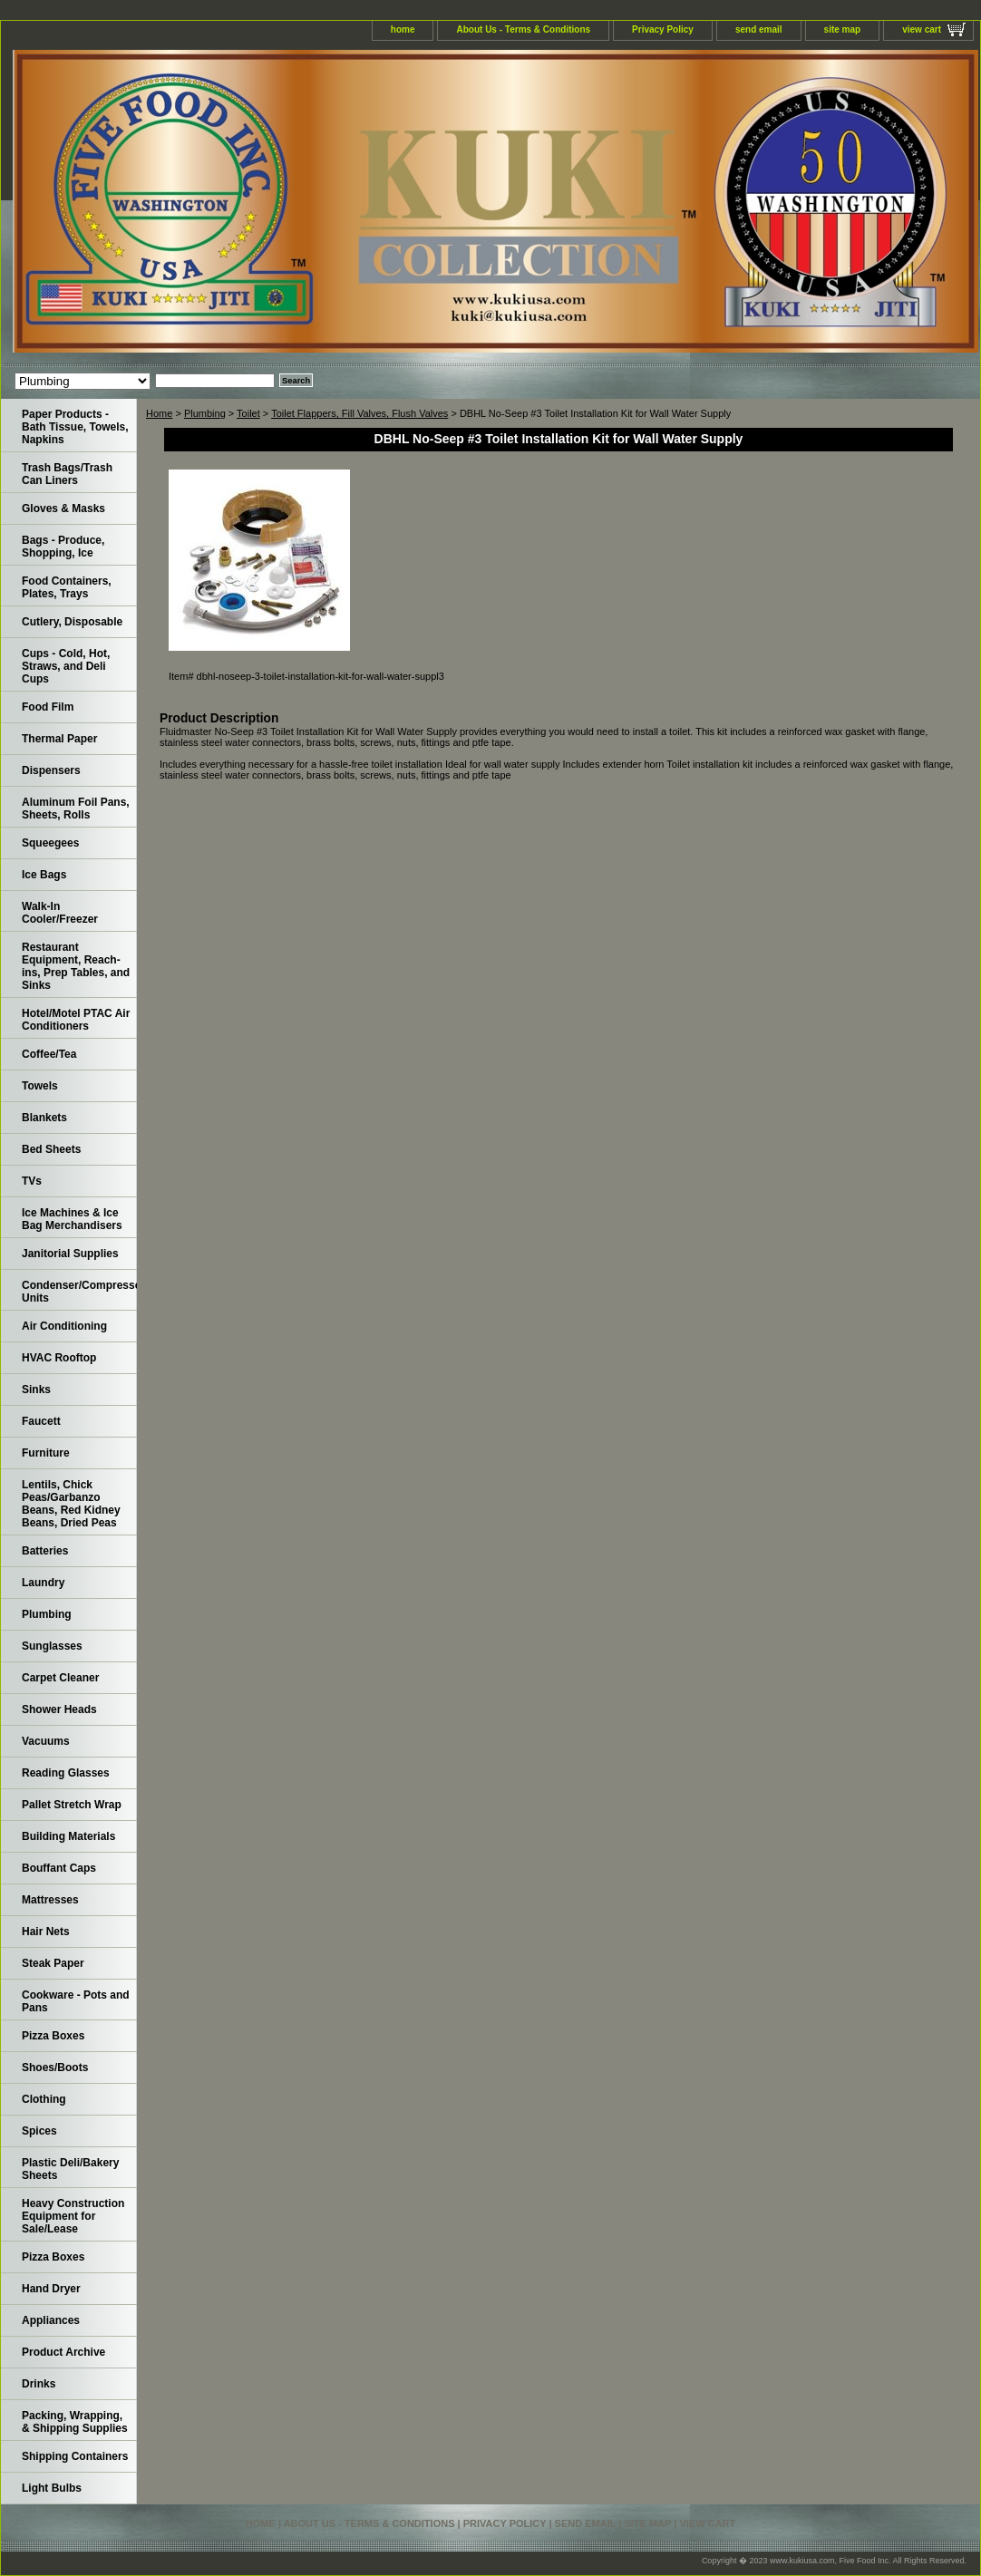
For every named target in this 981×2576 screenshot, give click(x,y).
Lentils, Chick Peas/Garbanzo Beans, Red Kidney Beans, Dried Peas (71, 1503)
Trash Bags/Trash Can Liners (67, 474)
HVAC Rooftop (59, 1357)
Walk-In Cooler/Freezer (60, 912)
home (403, 29)
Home (159, 413)
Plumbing (205, 413)
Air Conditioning (64, 1326)
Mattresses (50, 1899)
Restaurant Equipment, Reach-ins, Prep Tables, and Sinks (76, 966)
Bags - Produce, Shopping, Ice (63, 546)
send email (758, 29)
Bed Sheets (51, 1149)
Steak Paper (53, 1963)
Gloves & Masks (63, 508)
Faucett (41, 1421)
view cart (921, 29)
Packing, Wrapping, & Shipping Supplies (75, 2422)
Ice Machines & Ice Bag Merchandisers (72, 1219)
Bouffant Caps (59, 1868)
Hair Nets (46, 1931)
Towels (40, 1086)
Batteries (45, 1551)
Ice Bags (44, 874)
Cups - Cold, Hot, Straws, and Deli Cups (66, 666)
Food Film (47, 707)
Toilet (248, 413)
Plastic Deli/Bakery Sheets (70, 2169)
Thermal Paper (59, 738)
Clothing (44, 2099)
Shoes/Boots (55, 2067)
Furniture (46, 1453)
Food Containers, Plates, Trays (67, 587)
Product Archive (63, 2352)
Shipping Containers (75, 2456)
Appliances (51, 2320)
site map (842, 29)
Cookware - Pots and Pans (76, 2001)
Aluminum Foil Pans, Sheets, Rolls (76, 808)
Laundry (43, 1582)
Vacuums (46, 1741)
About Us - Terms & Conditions (523, 29)
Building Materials (68, 1836)
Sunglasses (52, 1646)
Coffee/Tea (49, 1054)
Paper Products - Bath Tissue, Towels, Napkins (75, 427)
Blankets (44, 1117)
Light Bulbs (52, 2488)
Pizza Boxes (53, 2035)
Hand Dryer (51, 2288)
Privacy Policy (663, 29)
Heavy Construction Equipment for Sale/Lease (73, 2216)
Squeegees (50, 843)
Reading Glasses (66, 1773)
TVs (32, 1181)
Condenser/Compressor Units (79, 1291)
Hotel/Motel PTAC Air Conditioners (76, 1019)
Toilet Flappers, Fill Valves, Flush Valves (359, 413)
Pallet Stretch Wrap (71, 1804)
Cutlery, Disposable (72, 621)
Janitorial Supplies (70, 1253)
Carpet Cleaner (60, 1677)
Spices (39, 2131)
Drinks (38, 2383)
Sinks (36, 1389)
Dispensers (51, 770)
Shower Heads (59, 1709)
